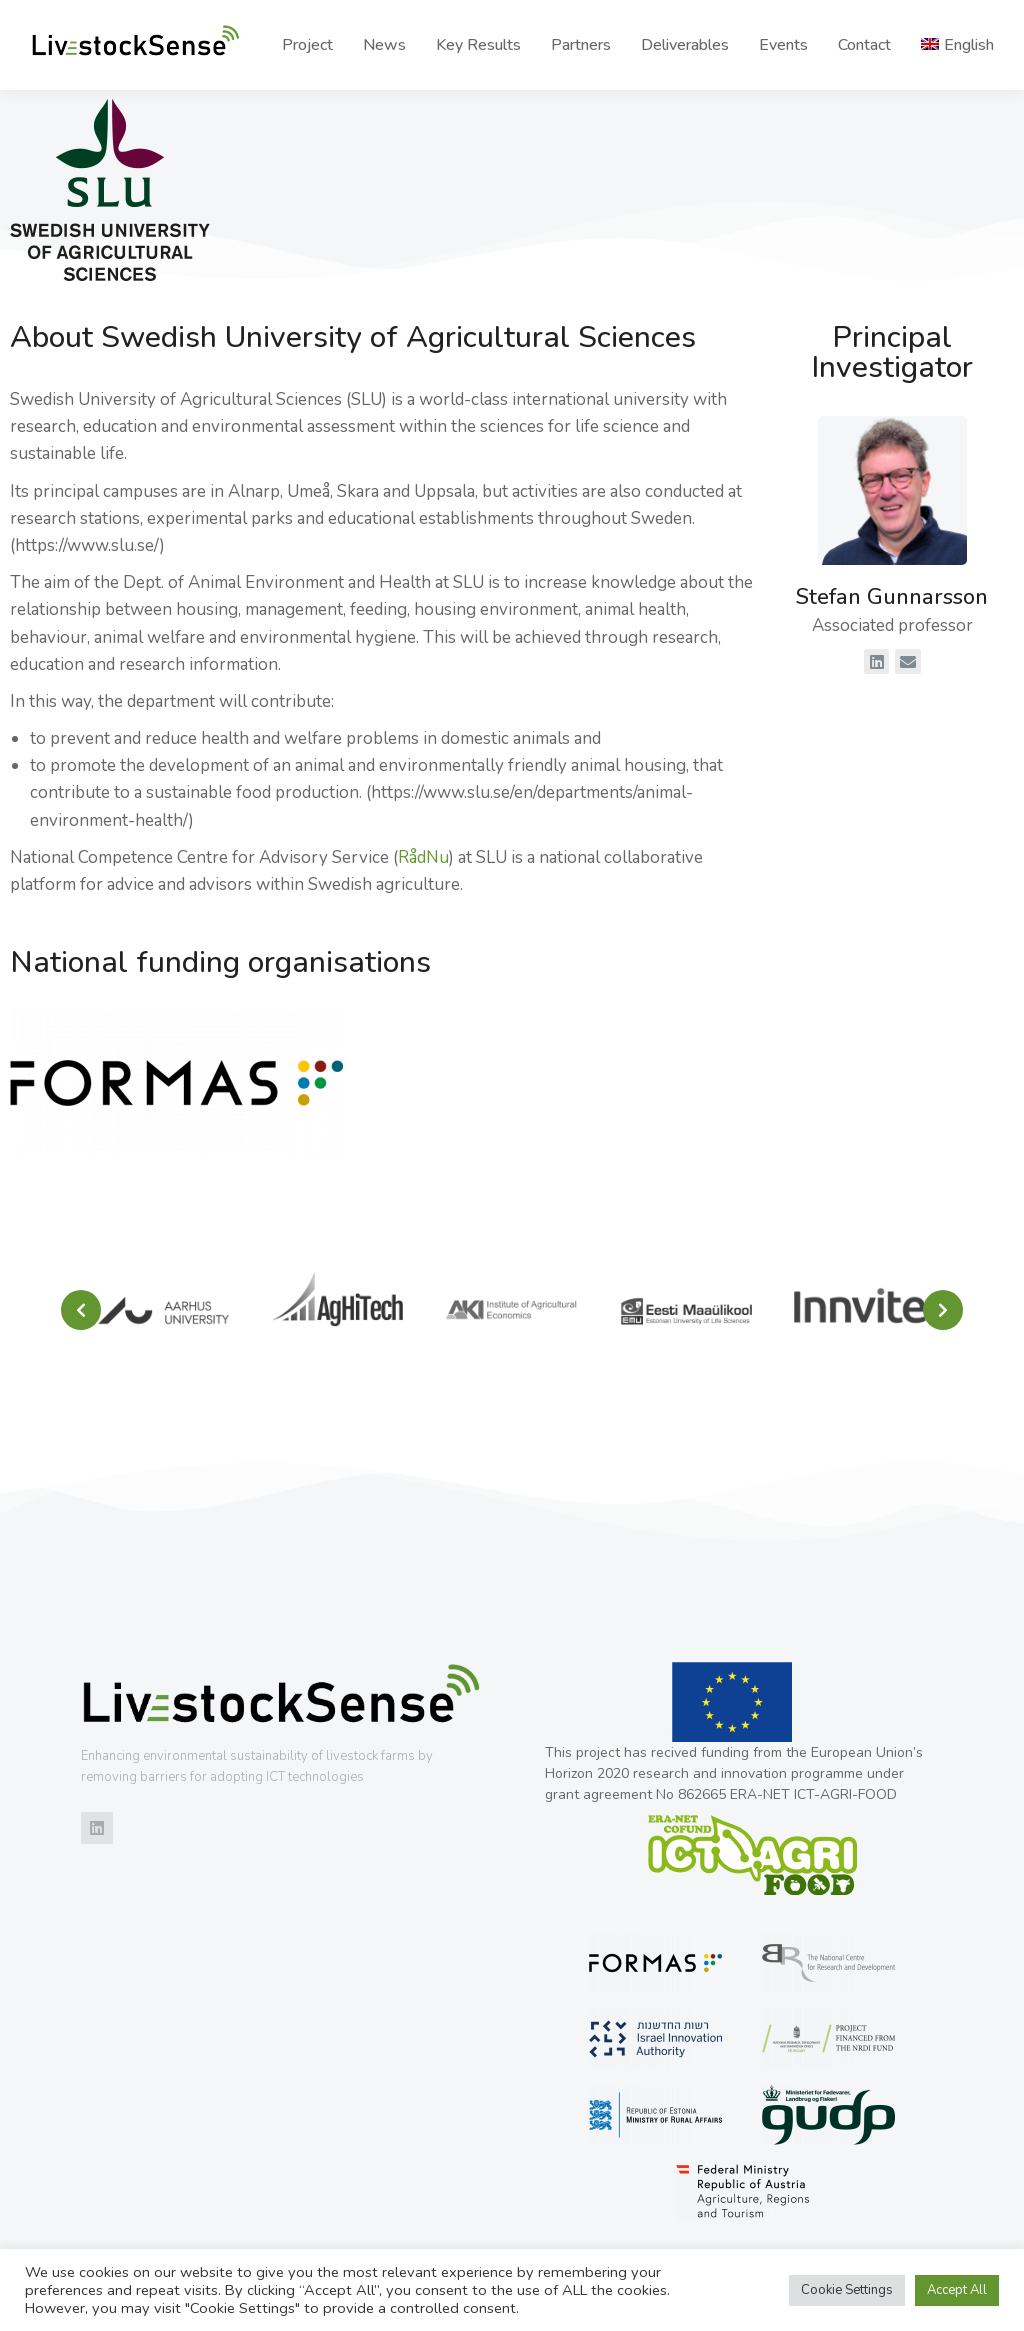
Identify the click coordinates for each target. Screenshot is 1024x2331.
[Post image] (163, 1310)
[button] (81, 1310)
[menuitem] (957, 45)
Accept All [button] (957, 2290)
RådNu (423, 857)
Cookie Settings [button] (847, 2290)
